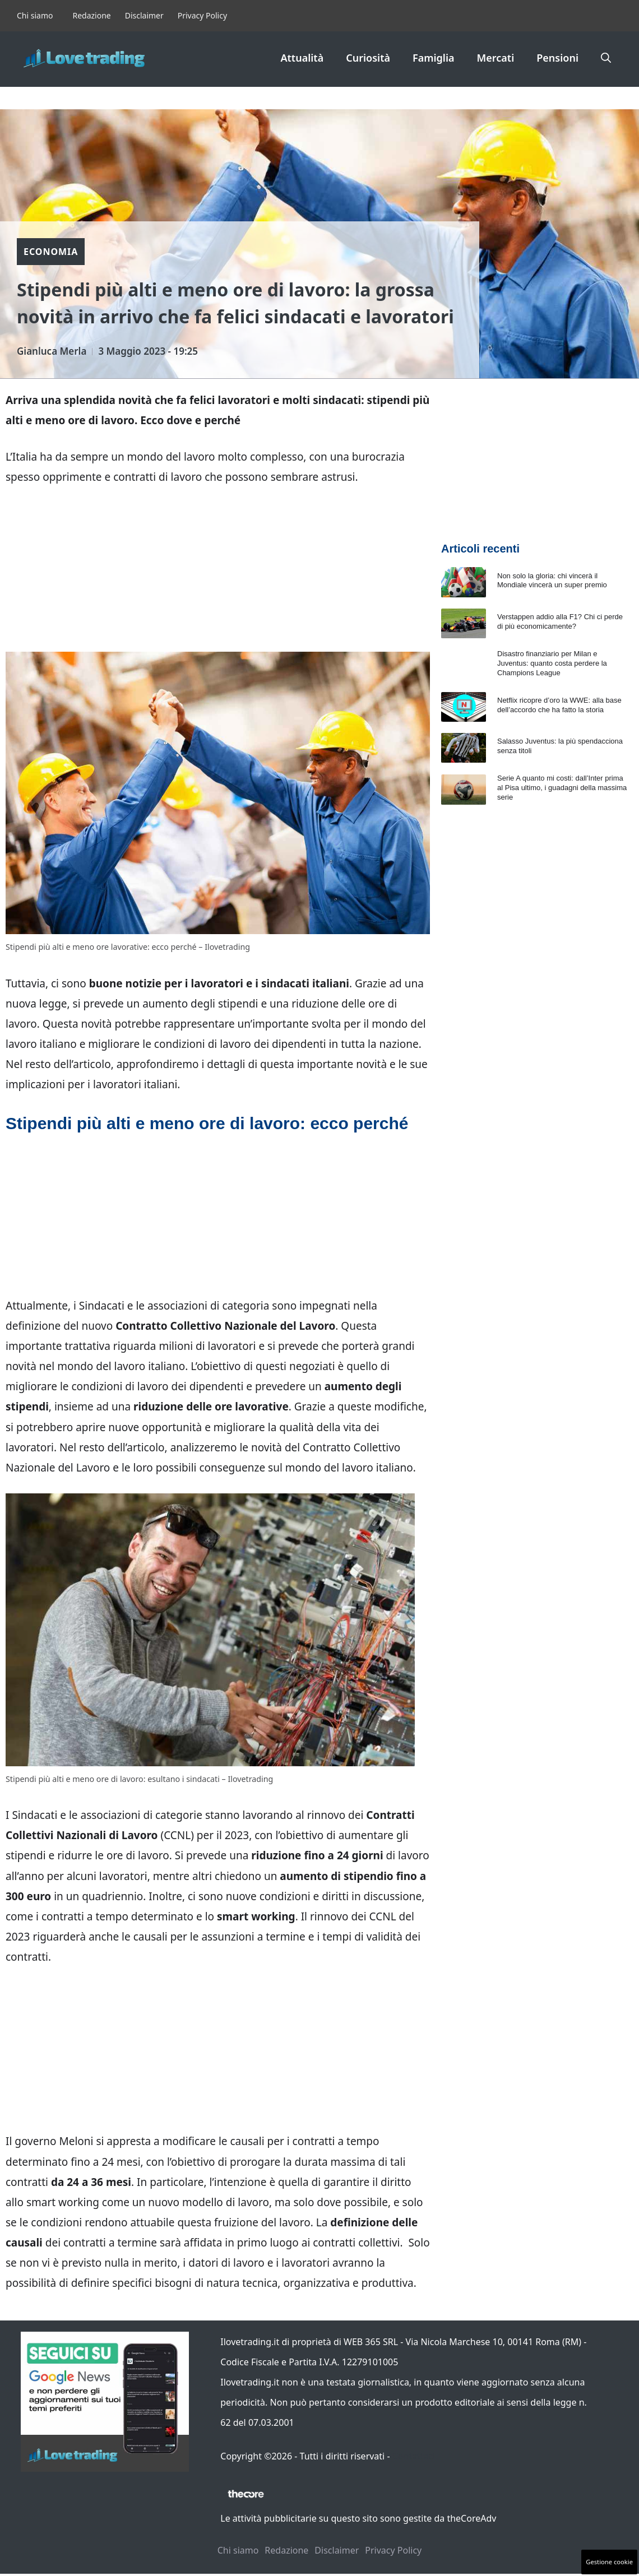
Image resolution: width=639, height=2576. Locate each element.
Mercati (496, 57)
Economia (51, 251)
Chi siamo (35, 15)
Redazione (91, 15)
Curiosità (368, 57)
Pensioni (557, 57)
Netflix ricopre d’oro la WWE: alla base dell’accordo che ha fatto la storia (559, 705)
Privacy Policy (202, 15)
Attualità (301, 57)
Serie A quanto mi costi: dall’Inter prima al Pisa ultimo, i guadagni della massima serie (562, 787)
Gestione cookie (609, 2562)
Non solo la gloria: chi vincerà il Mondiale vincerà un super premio (552, 581)
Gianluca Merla (51, 351)
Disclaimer (144, 15)
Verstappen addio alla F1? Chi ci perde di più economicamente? (560, 621)
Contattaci (414, 2456)
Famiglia (434, 57)
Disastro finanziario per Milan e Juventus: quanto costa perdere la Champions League (552, 663)
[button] (606, 58)
